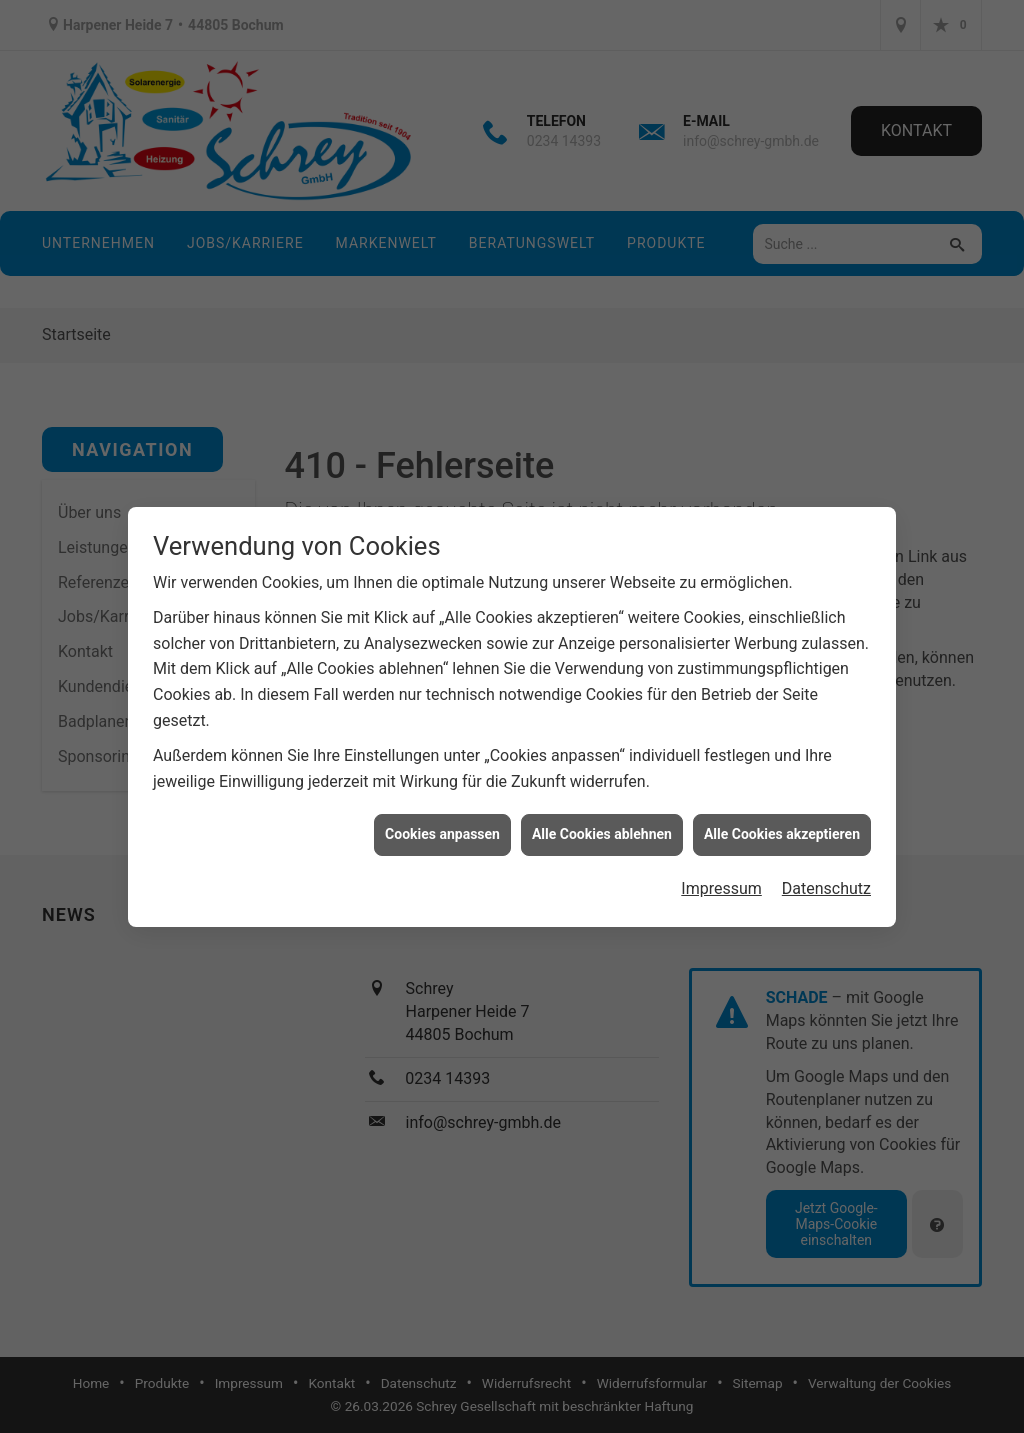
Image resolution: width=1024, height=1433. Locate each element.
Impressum (721, 874)
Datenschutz (826, 874)
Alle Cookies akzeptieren (782, 820)
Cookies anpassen (442, 820)
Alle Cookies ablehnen (602, 820)
